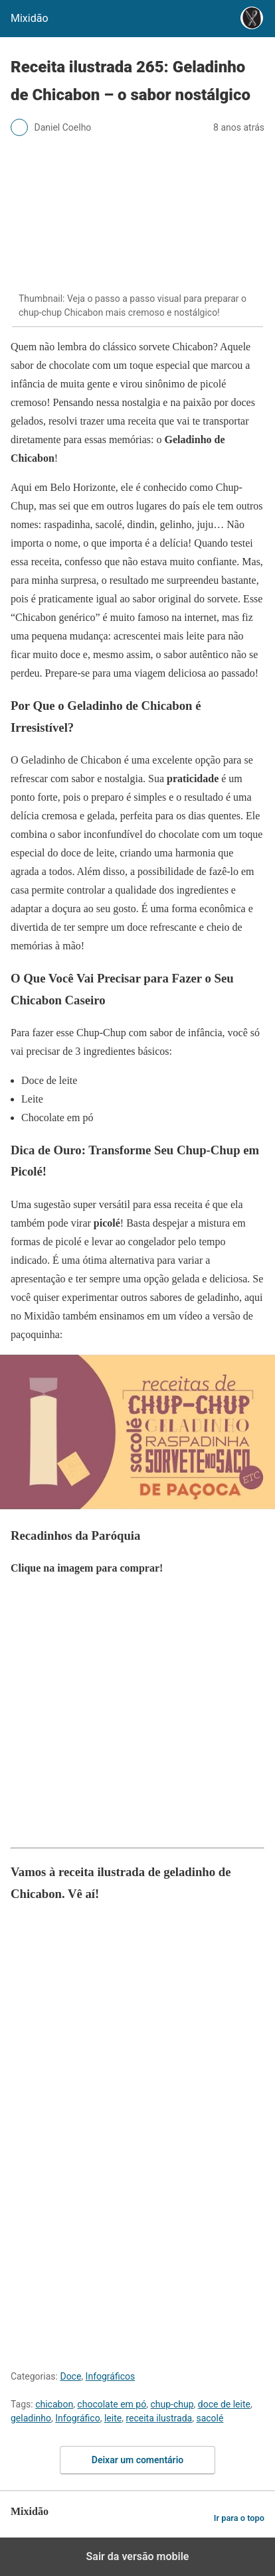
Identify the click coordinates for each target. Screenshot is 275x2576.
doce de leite (224, 2404)
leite (113, 2418)
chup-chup (171, 2404)
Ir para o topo (239, 2518)
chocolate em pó (111, 2404)
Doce (70, 2376)
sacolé (209, 2418)
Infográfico (77, 2418)
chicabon (54, 2404)
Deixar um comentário (137, 2460)
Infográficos (111, 2376)
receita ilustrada (159, 2418)
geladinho (31, 2418)
